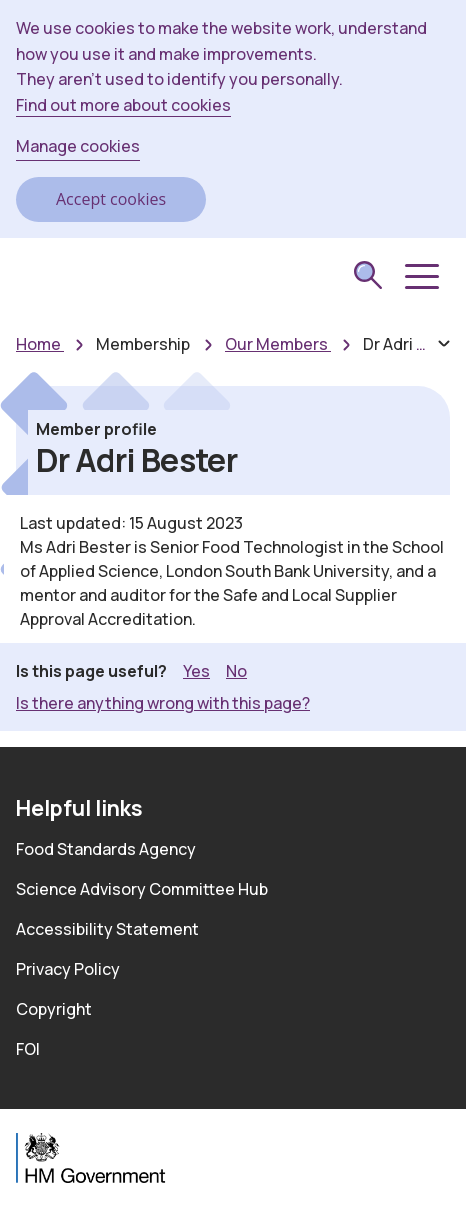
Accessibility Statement (107, 929)
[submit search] (368, 278)
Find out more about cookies (123, 105)
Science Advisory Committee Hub (142, 889)
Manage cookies (78, 146)
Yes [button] (196, 670)
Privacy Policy (68, 969)
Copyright (54, 1009)
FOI (28, 1049)
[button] (420, 277)
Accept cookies (111, 199)
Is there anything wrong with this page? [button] (163, 703)
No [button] (236, 670)
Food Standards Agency (106, 849)
